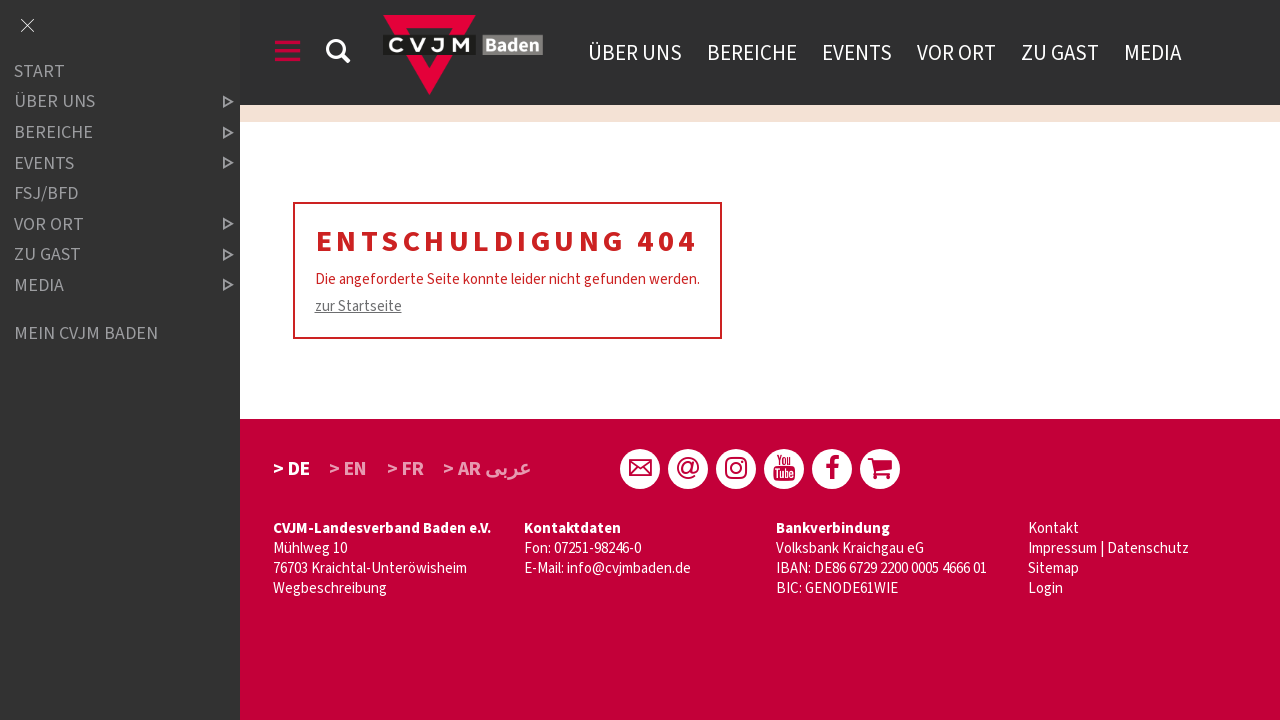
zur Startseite (358, 306)
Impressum (1062, 548)
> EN (348, 469)
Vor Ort (956, 53)
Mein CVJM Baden (86, 333)
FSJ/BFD (46, 193)
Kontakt (1053, 528)
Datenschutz (1148, 548)
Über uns (635, 53)
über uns (107, 102)
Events (857, 53)
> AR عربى (487, 469)
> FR (405, 469)
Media (1152, 53)
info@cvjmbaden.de (629, 568)
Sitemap (1053, 568)
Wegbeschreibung (330, 588)
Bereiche (752, 53)
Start (39, 71)
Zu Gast (1060, 53)
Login (1045, 588)
